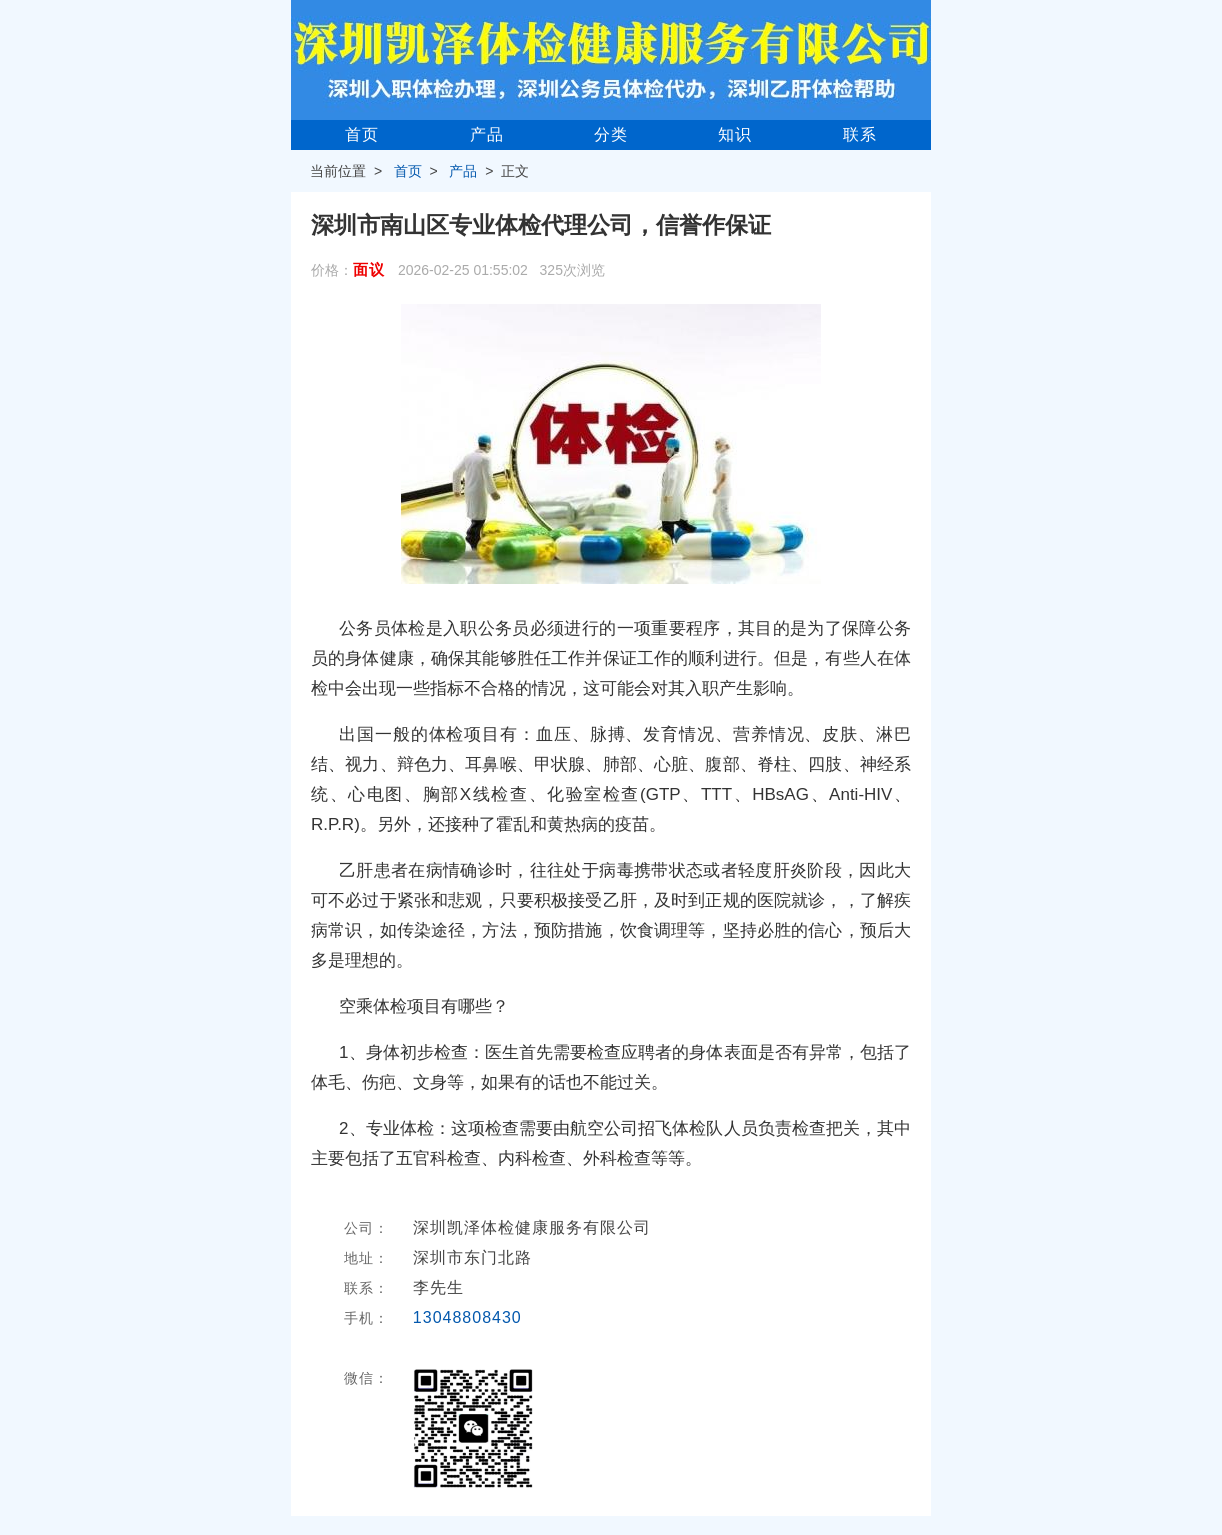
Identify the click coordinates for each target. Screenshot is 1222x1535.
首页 (362, 134)
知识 (735, 134)
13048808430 (467, 1317)
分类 (611, 134)
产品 (487, 134)
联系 (860, 134)
